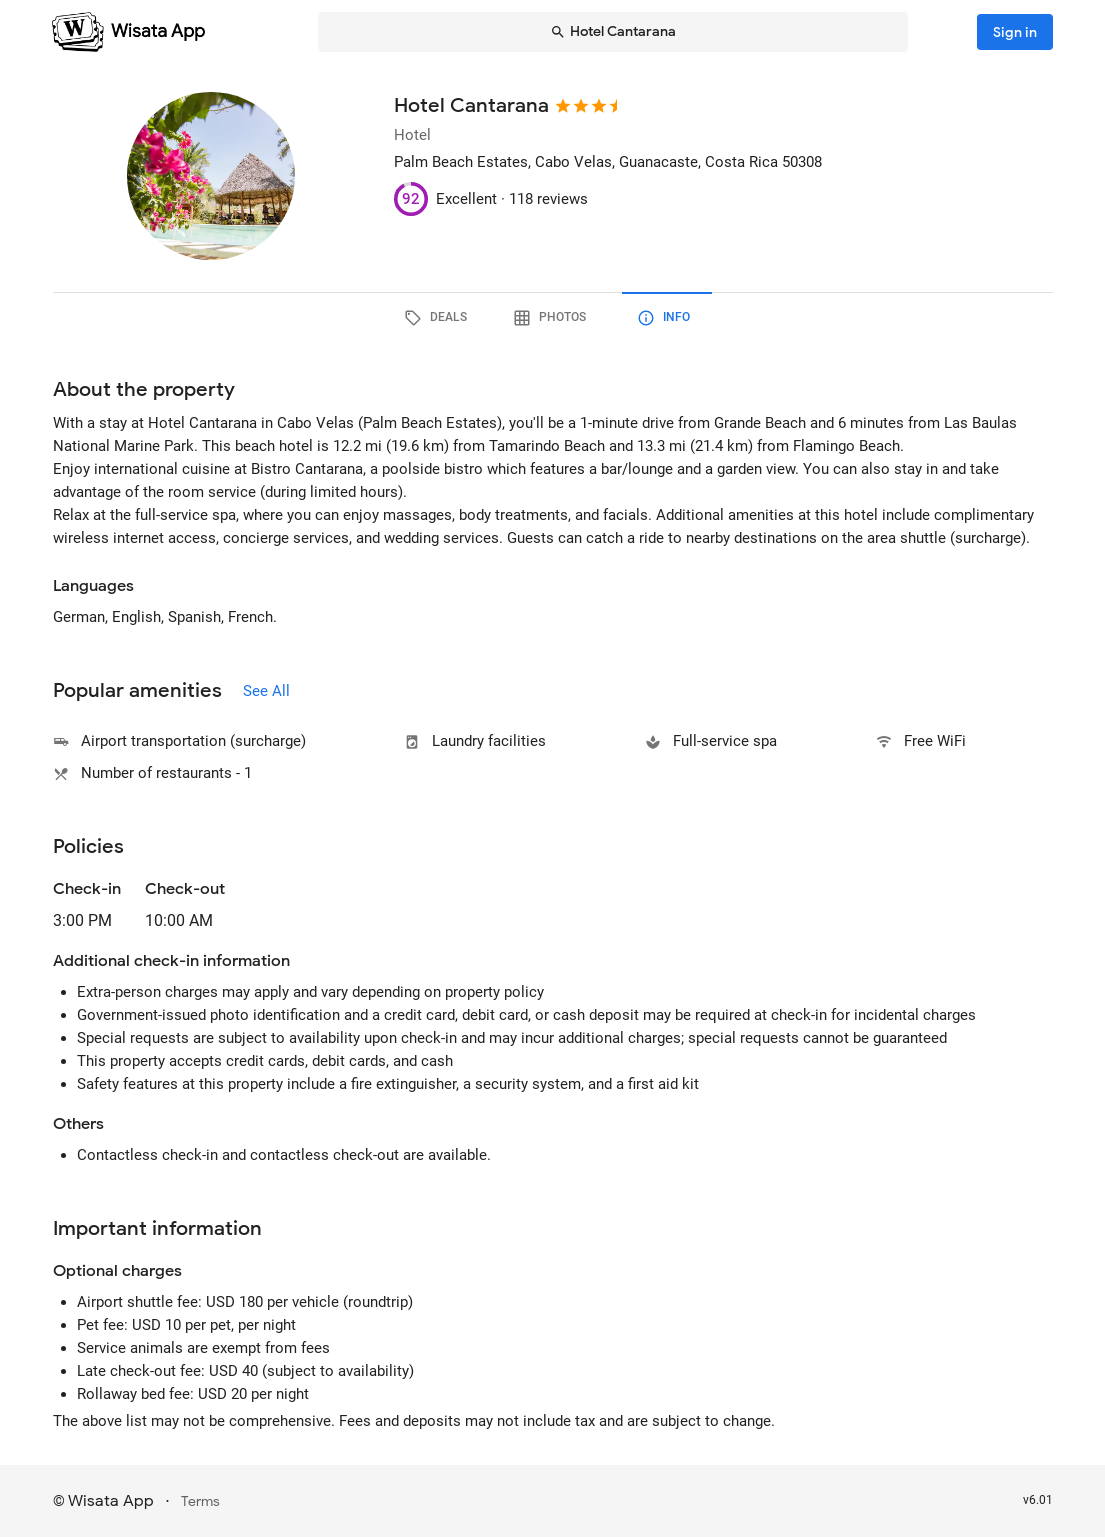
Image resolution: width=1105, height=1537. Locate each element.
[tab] (439, 318)
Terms (200, 1501)
